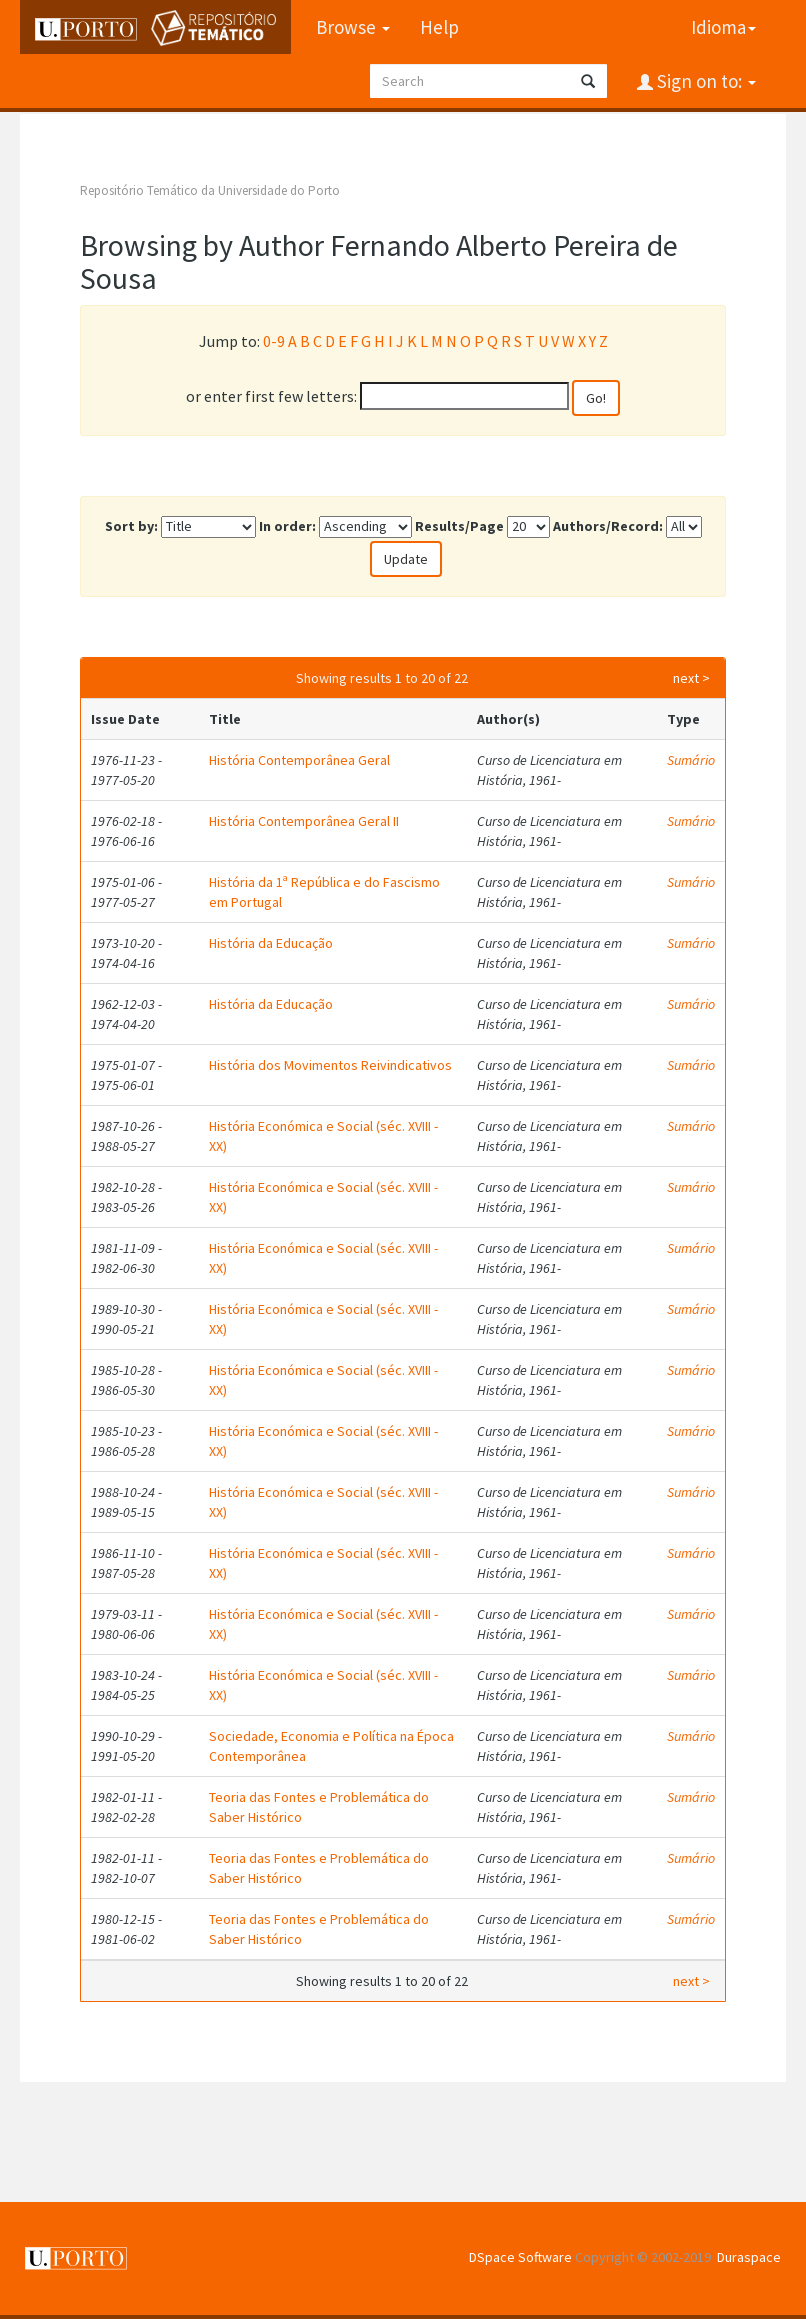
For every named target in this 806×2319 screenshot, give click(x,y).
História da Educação (271, 943)
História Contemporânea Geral (299, 760)
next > (691, 678)
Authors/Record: (608, 526)
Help (439, 27)
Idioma (723, 27)
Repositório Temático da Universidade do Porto (210, 190)
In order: (287, 526)
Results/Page (459, 526)
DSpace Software (520, 2257)
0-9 (274, 341)
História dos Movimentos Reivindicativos (330, 1065)
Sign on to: (704, 81)
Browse (353, 27)
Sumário (691, 760)
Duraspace (749, 2257)
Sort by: (131, 526)
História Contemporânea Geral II (304, 821)
